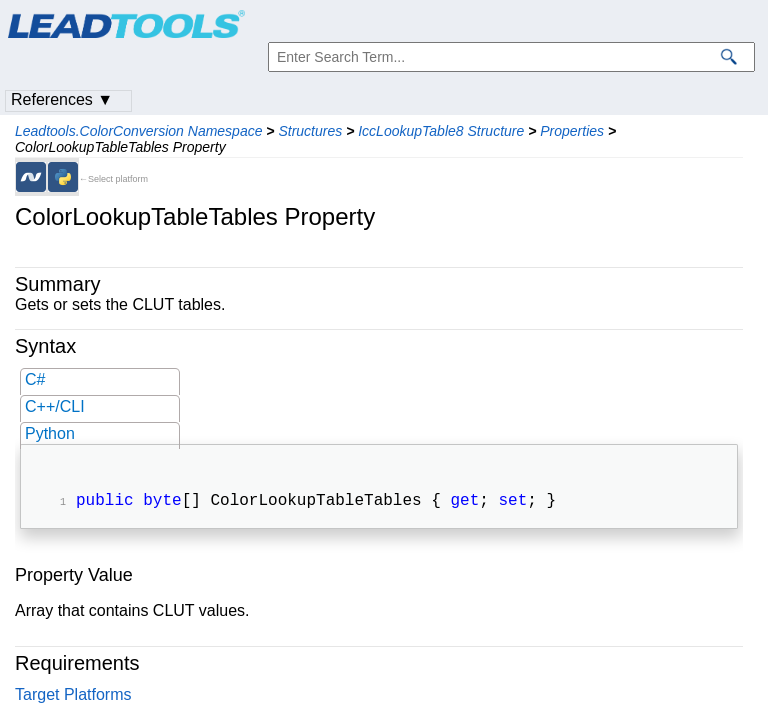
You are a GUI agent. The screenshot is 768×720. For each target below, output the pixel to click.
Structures (310, 131)
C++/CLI (55, 406)
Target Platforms (73, 696)
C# (35, 379)
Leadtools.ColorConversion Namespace (138, 131)
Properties (572, 131)
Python (50, 433)
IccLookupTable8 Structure (441, 131)
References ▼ (62, 99)
